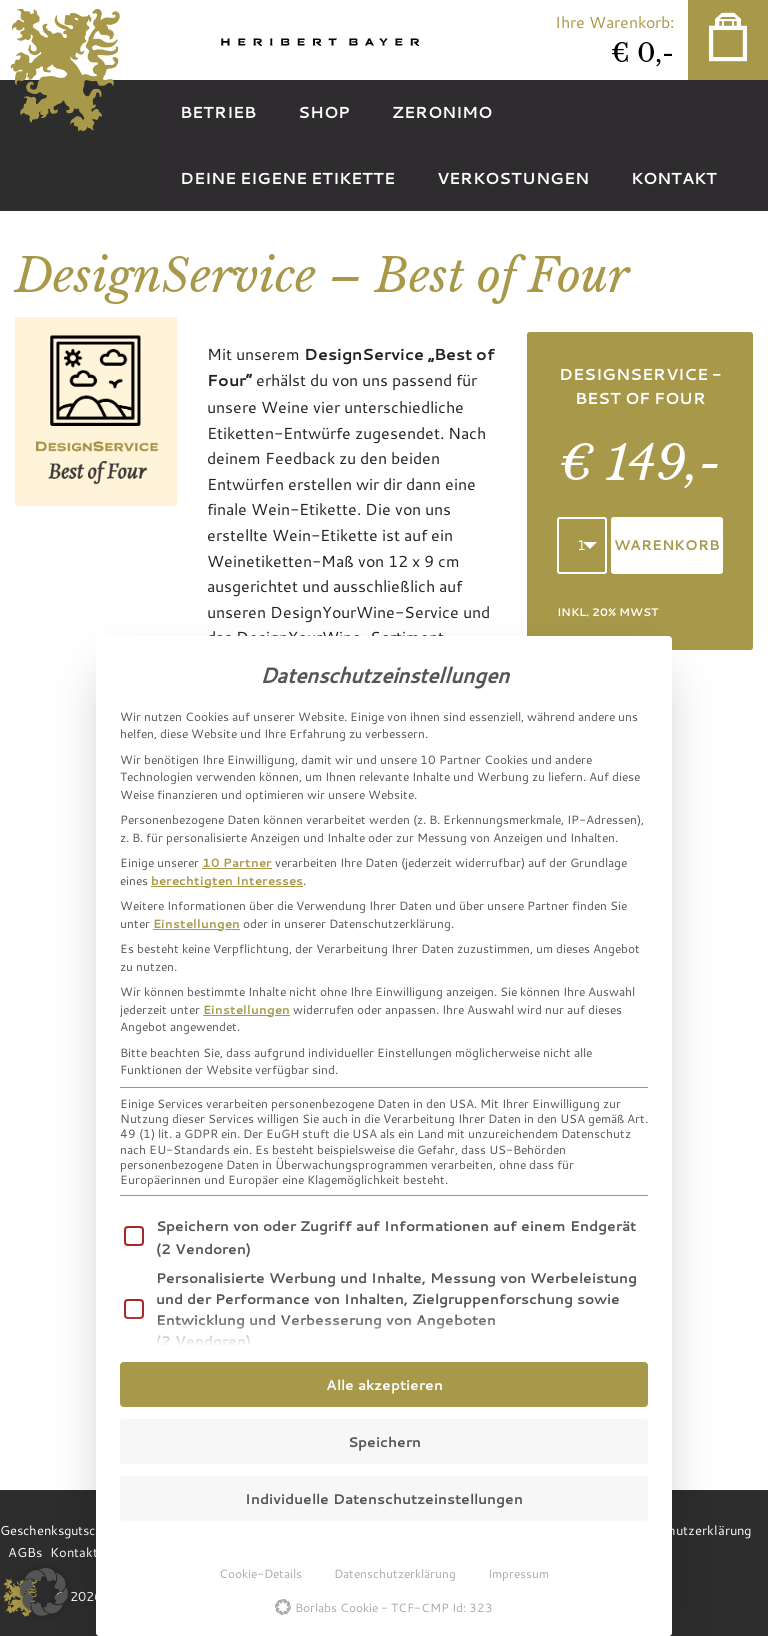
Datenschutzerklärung (395, 1573)
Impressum (518, 1573)
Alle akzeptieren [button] (384, 1384)
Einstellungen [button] (196, 923)
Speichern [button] (384, 1441)
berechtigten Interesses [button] (227, 880)
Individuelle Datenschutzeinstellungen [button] (384, 1498)
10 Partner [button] (237, 862)
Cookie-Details (260, 1573)
